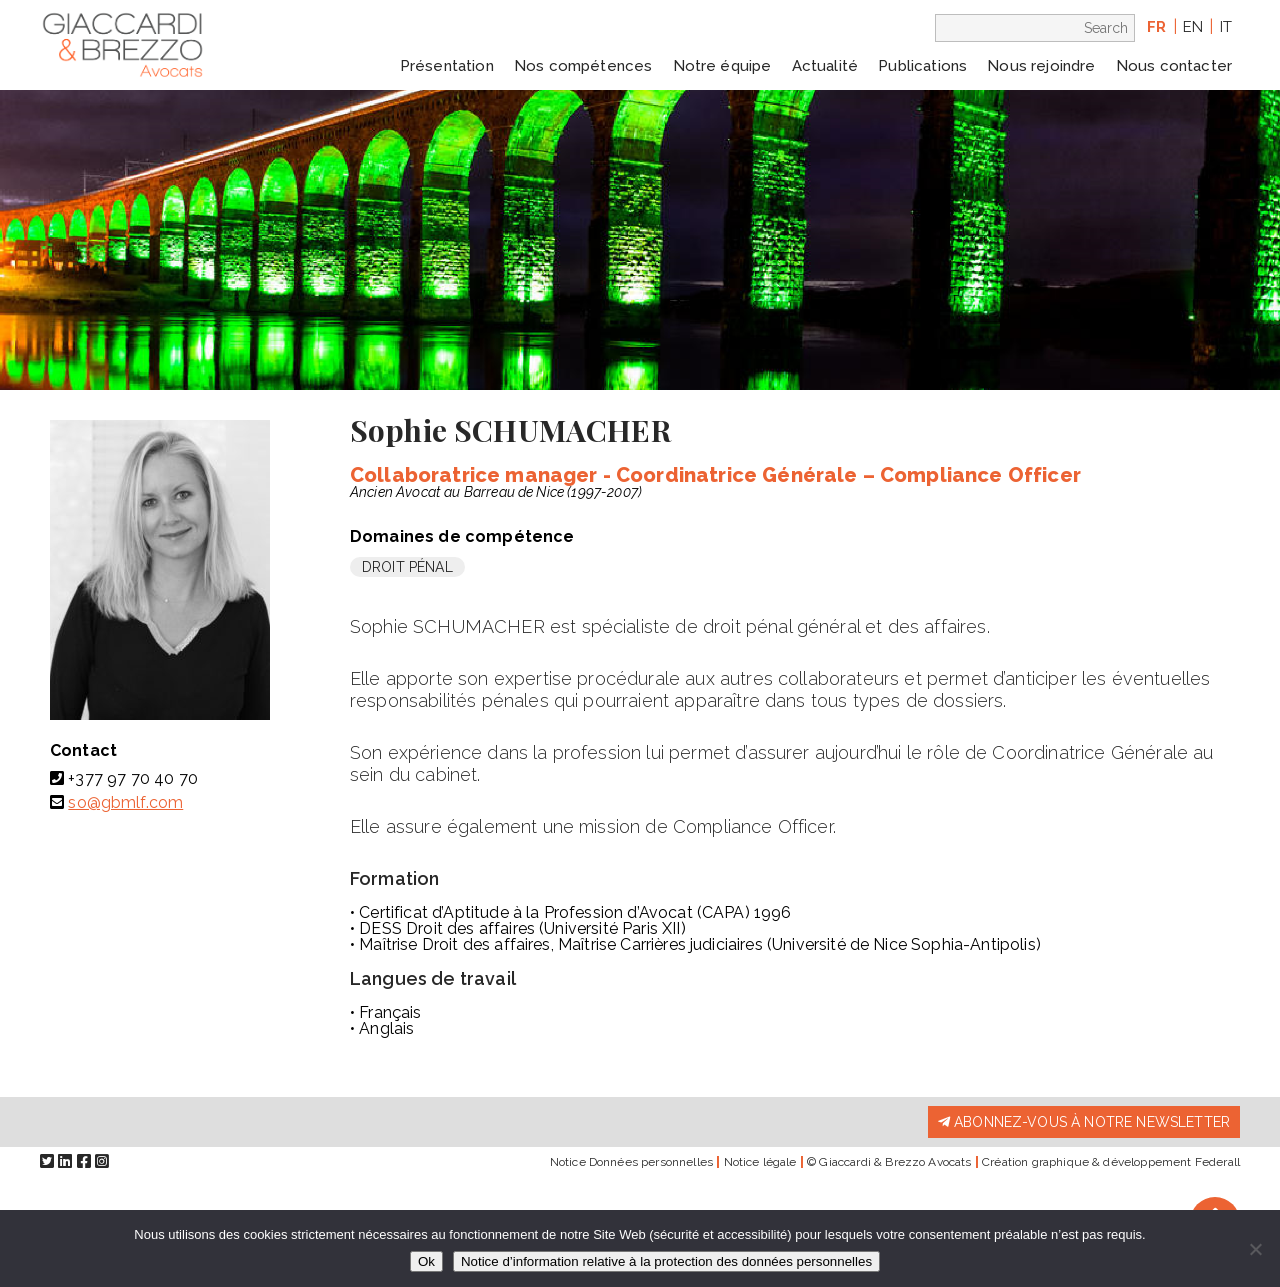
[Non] (1255, 1249)
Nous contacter (1174, 66)
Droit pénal (407, 567)
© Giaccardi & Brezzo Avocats (889, 1162)
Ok (426, 1261)
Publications (922, 66)
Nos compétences (583, 66)
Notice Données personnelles (631, 1162)
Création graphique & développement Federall (1111, 1162)
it (1226, 27)
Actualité (825, 66)
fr (1156, 27)
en (1193, 27)
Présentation (447, 66)
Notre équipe (722, 66)
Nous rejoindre (1041, 66)
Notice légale (760, 1162)
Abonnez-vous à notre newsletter (1084, 1122)
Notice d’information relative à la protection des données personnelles (666, 1261)
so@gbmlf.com (125, 802)
